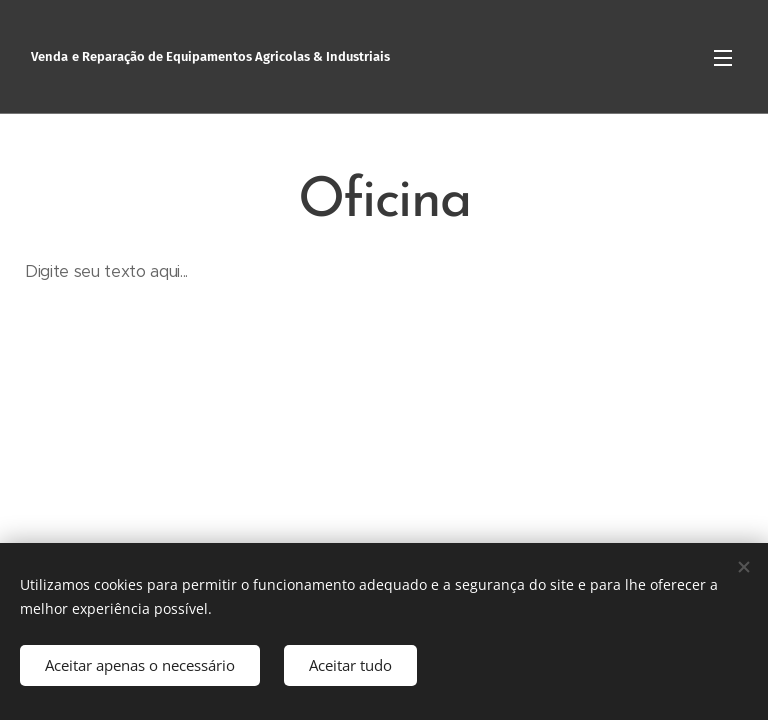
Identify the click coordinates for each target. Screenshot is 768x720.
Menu (723, 58)
